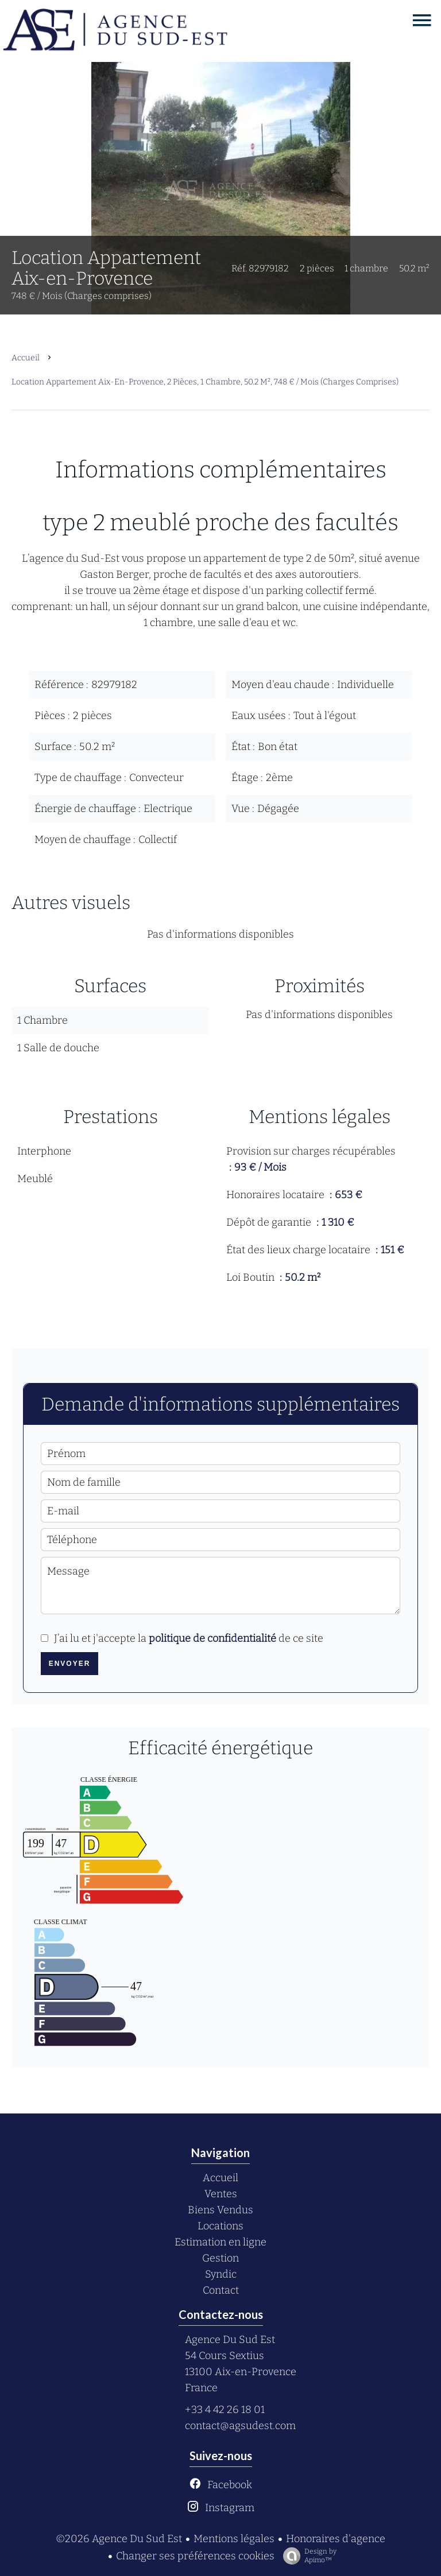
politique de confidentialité (212, 1638)
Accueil (25, 358)
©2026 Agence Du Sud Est (119, 2538)
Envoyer (70, 1664)
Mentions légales (234, 2538)
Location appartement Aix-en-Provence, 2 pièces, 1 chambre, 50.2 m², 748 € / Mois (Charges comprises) (205, 382)
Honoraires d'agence (335, 2538)
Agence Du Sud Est (230, 2339)
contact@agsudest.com (240, 2425)
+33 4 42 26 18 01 (225, 2409)
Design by (306, 2556)
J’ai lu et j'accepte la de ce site (188, 1638)
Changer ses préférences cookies (195, 2556)
